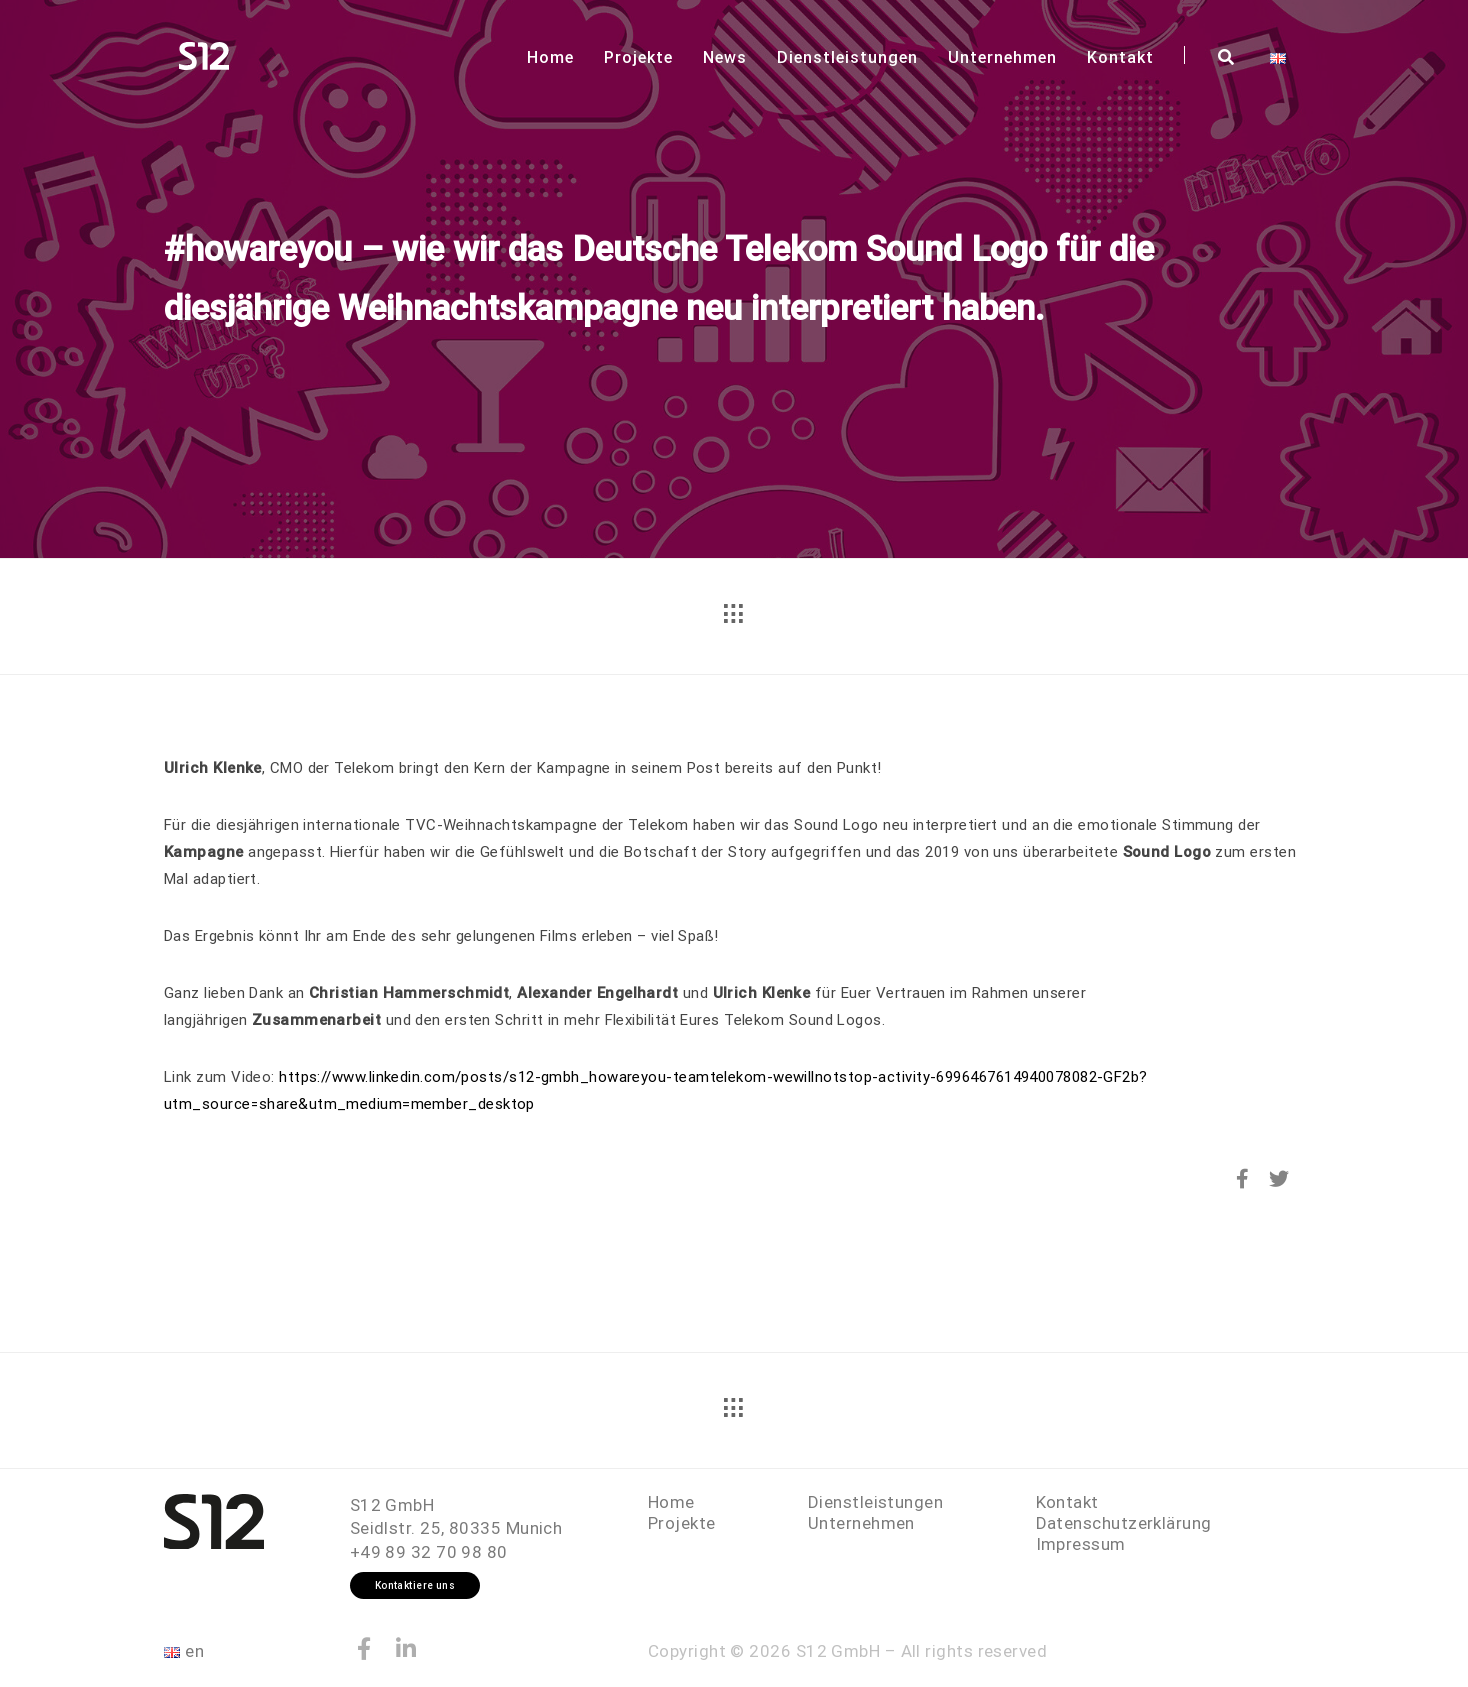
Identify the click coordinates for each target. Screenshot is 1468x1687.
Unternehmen (1002, 57)
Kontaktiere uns (415, 1585)
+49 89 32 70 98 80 (429, 1552)
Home (550, 57)
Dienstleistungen (847, 57)
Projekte (638, 57)
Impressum (1081, 1544)
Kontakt (1120, 57)
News (725, 57)
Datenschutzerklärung (1124, 1523)
